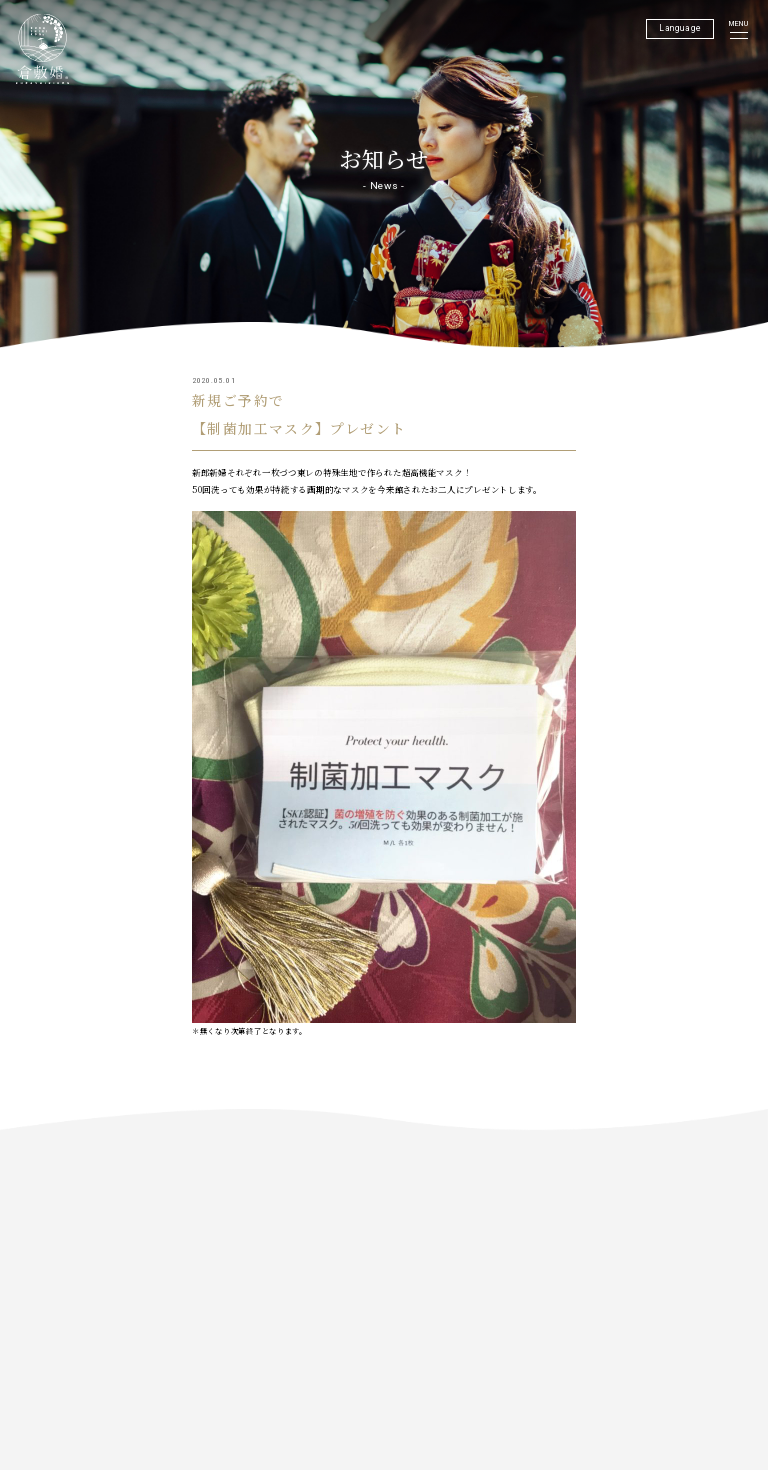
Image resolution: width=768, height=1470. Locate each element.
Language (680, 28)
